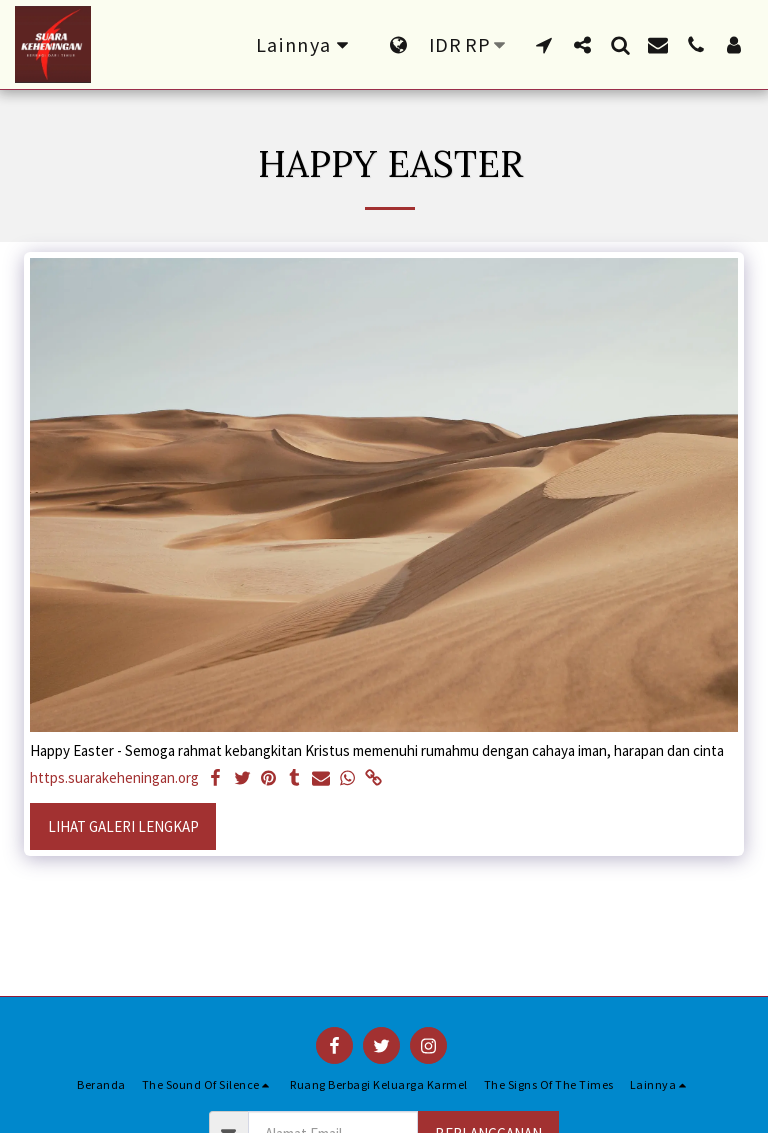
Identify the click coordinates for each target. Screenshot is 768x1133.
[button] (544, 44)
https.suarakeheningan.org (114, 778)
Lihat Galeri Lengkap (123, 826)
